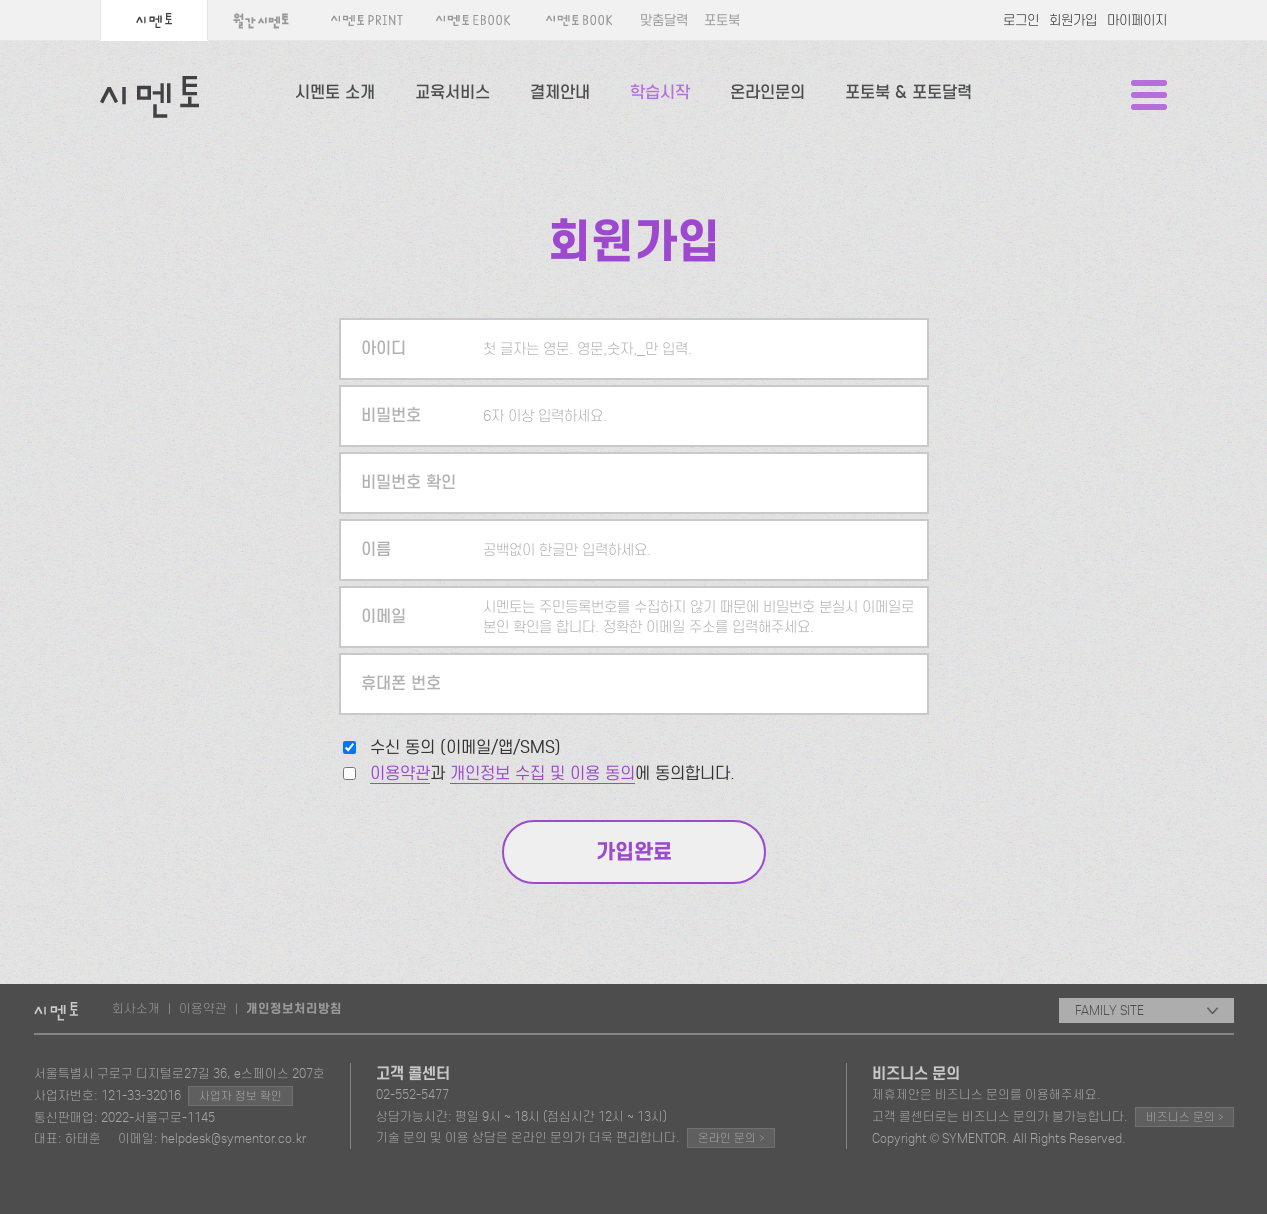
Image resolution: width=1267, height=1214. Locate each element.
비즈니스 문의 (1184, 1116)
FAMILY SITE (1146, 1010)
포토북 (722, 20)
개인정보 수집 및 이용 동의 (542, 773)
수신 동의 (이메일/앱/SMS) (465, 747)
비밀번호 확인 (408, 482)
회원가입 (1073, 20)
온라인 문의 (731, 1137)
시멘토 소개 (335, 92)
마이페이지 (1137, 20)
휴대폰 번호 (401, 683)
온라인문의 (767, 92)
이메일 (383, 616)
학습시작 (660, 92)
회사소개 (136, 1008)
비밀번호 (391, 415)
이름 (376, 549)
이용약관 (400, 773)
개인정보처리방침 (294, 1009)
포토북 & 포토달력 (908, 92)
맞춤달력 (664, 20)
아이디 (383, 348)
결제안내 (560, 92)
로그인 (1021, 20)
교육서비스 (452, 92)
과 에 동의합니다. (552, 773)
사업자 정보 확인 (240, 1096)
